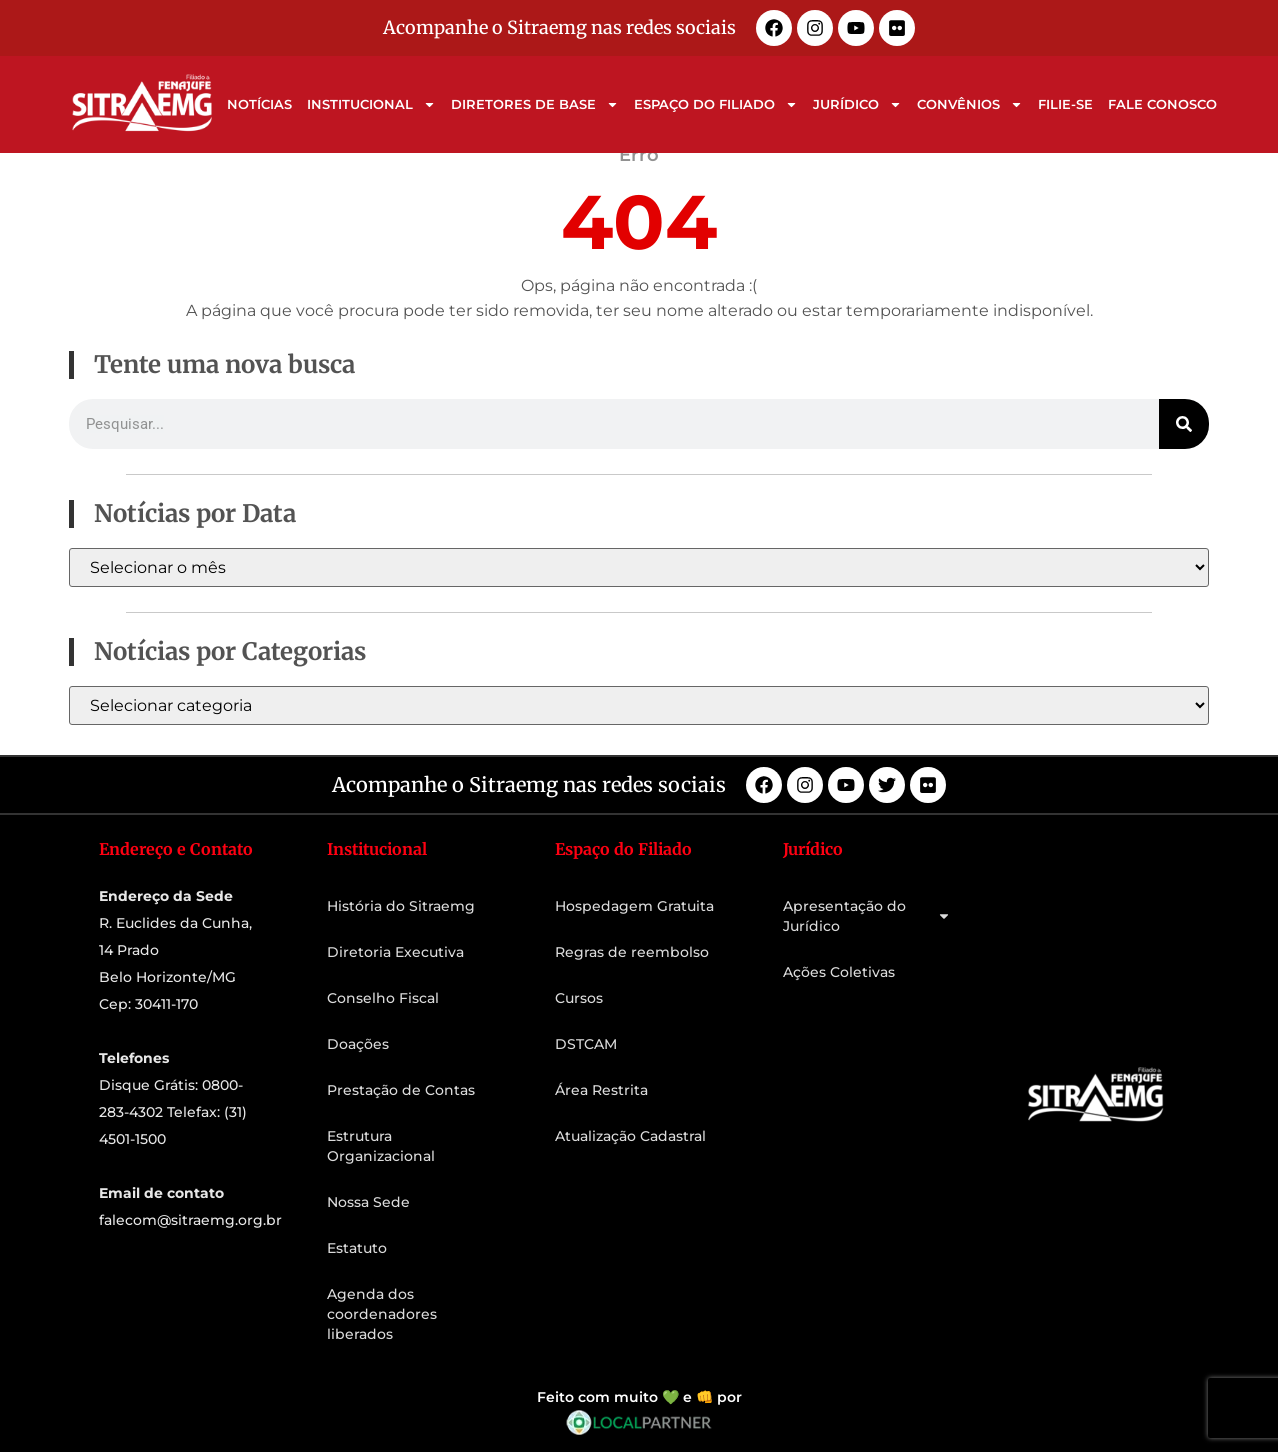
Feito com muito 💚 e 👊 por (639, 1397)
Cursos (579, 998)
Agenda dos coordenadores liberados (382, 1314)
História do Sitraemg (401, 906)
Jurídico (857, 104)
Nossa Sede (368, 1202)
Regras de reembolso (632, 952)
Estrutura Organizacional (381, 1146)
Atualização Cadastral (630, 1136)
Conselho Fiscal (383, 998)
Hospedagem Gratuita (634, 906)
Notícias (259, 104)
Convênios (970, 104)
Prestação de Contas (401, 1090)
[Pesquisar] (1184, 424)
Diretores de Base (535, 104)
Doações (358, 1044)
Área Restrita (601, 1090)
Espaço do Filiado (716, 104)
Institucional (371, 104)
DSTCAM (586, 1044)
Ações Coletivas (839, 972)
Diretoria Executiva (395, 952)
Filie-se (1065, 104)
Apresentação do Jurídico (867, 916)
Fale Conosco (1162, 104)
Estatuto (357, 1248)
